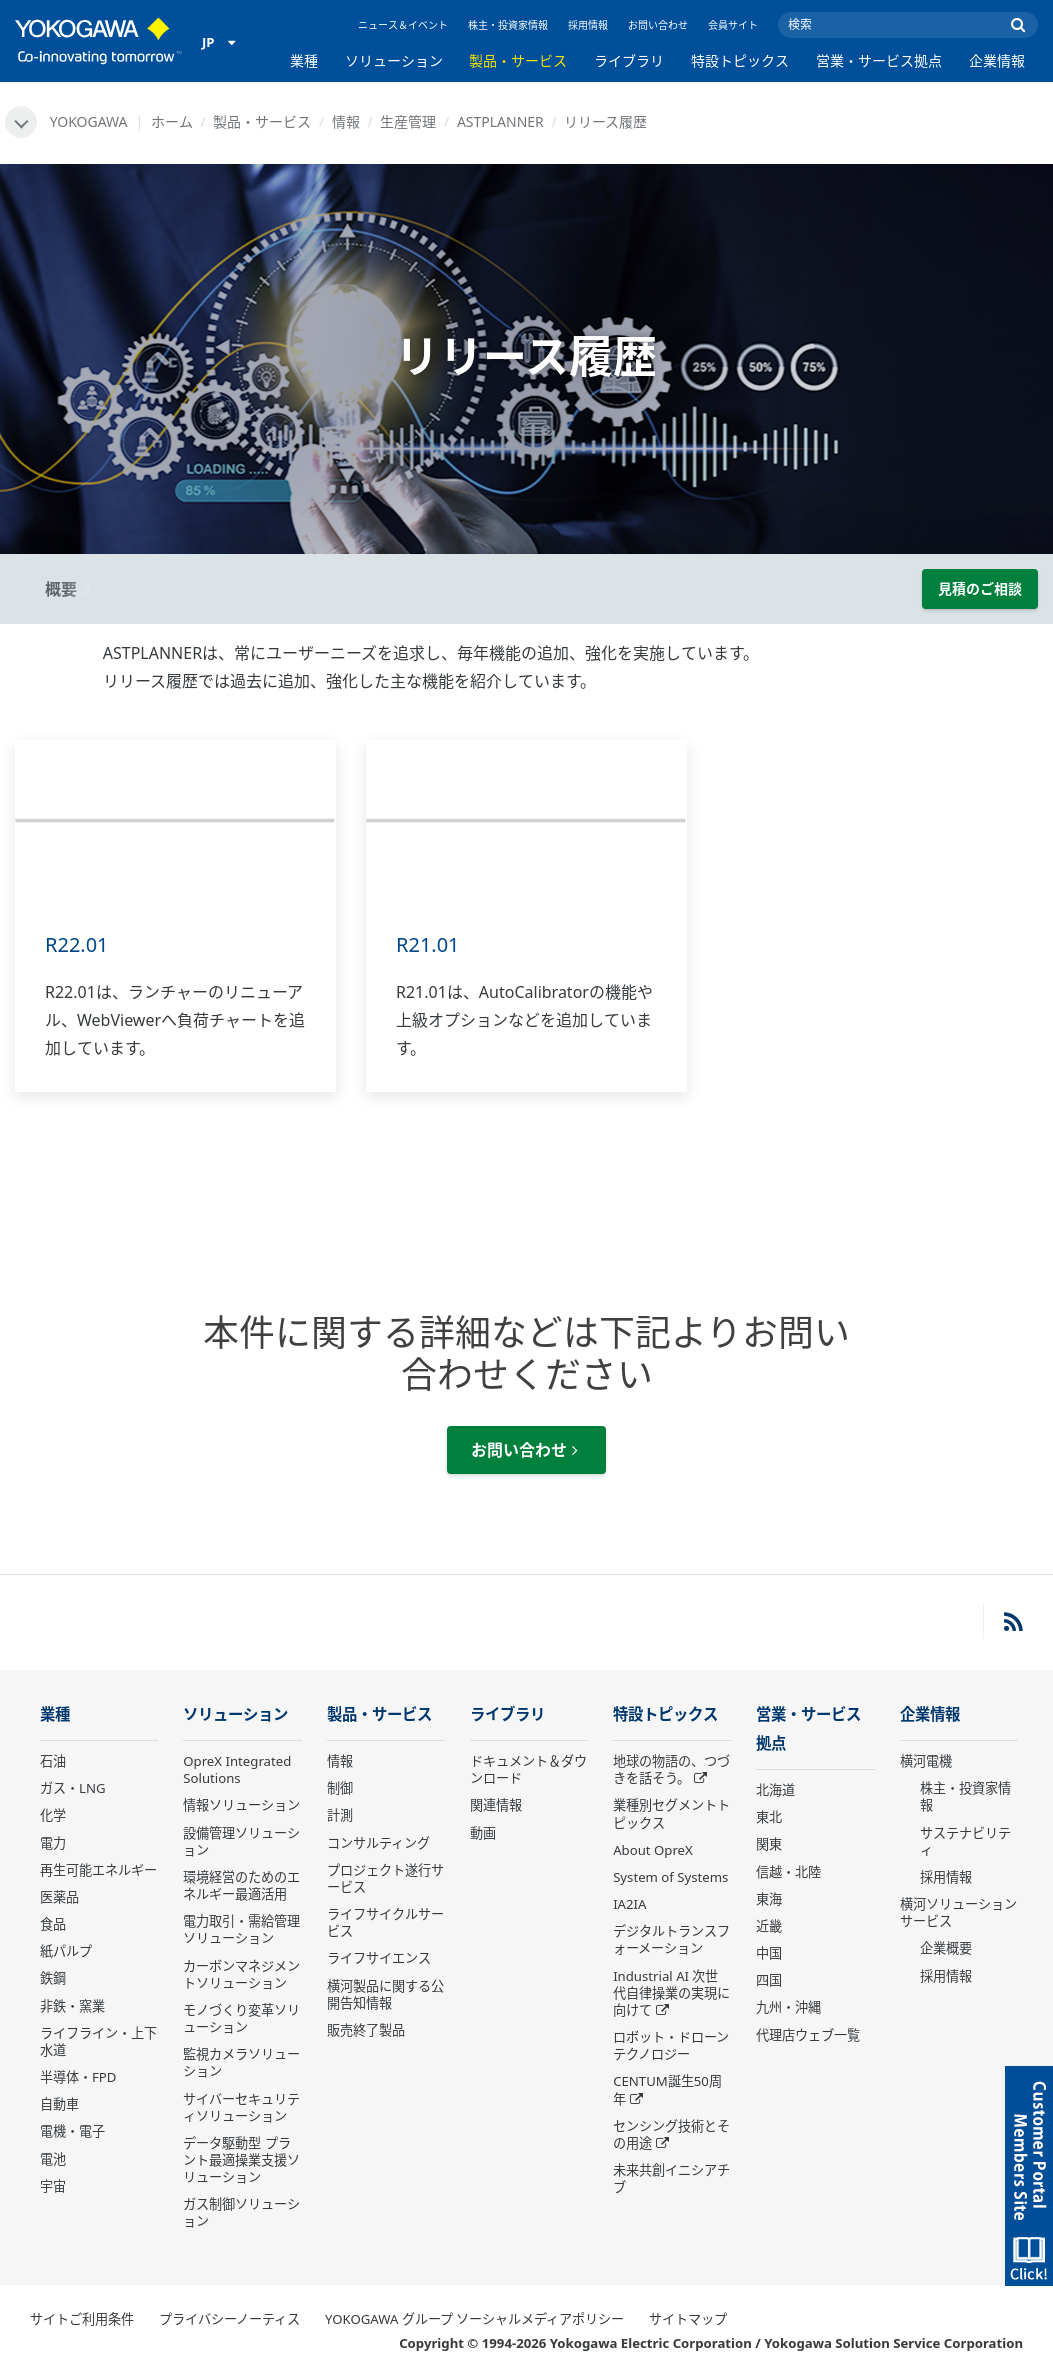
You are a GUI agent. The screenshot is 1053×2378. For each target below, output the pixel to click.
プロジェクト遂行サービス (385, 1878)
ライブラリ (629, 60)
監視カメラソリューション (241, 2062)
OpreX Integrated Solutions (237, 1769)
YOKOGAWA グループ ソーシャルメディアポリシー (474, 2319)
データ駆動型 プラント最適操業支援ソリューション (241, 2160)
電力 (53, 1843)
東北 (769, 1817)
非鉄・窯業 (72, 2006)
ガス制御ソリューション (241, 2212)
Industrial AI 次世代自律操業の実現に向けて (671, 1993)
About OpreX (653, 1850)
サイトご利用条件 (82, 2319)
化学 (53, 1815)
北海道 (775, 1790)
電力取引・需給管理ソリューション (241, 1929)
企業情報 (997, 60)
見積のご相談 (980, 588)
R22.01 (77, 944)
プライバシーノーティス (229, 2319)
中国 (769, 1953)
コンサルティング (378, 1843)
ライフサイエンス (379, 1958)
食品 (53, 1924)
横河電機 (926, 1761)
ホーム (172, 121)
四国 (769, 1980)
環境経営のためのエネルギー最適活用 (241, 1885)
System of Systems (670, 1877)
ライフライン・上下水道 (98, 2041)
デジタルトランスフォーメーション (671, 1939)
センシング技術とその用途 (671, 2134)
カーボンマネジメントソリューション (241, 1974)
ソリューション (394, 60)
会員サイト (733, 25)
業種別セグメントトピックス (671, 1813)
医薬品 (59, 1897)
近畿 (769, 1926)
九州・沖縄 (788, 2007)
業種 (304, 60)
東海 (769, 1899)
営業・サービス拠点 (879, 60)
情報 (346, 121)
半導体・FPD (78, 2077)
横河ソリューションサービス (958, 1912)
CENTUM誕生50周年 (667, 2089)
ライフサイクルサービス (385, 1922)
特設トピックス (740, 60)
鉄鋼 (53, 1978)
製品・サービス (518, 60)
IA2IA (629, 1904)
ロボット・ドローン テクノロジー (671, 2045)
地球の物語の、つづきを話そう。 (671, 1769)
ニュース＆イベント (403, 25)
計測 (340, 1815)
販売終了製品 (366, 2030)
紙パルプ (66, 1951)
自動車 (59, 2104)
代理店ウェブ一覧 (808, 2035)
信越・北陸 (788, 1872)
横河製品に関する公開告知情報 (385, 1994)
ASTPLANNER (500, 121)
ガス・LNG (73, 1788)
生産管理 (408, 121)
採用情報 (588, 25)
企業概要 (946, 1948)
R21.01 (428, 944)
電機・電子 (72, 2131)
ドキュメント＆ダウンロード (528, 1769)
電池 (53, 2159)
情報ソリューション (241, 1805)
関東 (769, 1844)
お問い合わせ (658, 25)
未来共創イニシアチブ (671, 2178)
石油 (53, 1761)
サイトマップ (688, 2319)
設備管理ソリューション (241, 1841)
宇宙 (53, 2186)
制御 (340, 1788)
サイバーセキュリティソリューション (241, 2107)
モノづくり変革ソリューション (241, 2018)
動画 (483, 1833)
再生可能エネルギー (98, 1870)
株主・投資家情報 (508, 25)
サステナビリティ (965, 1841)
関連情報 (496, 1805)
